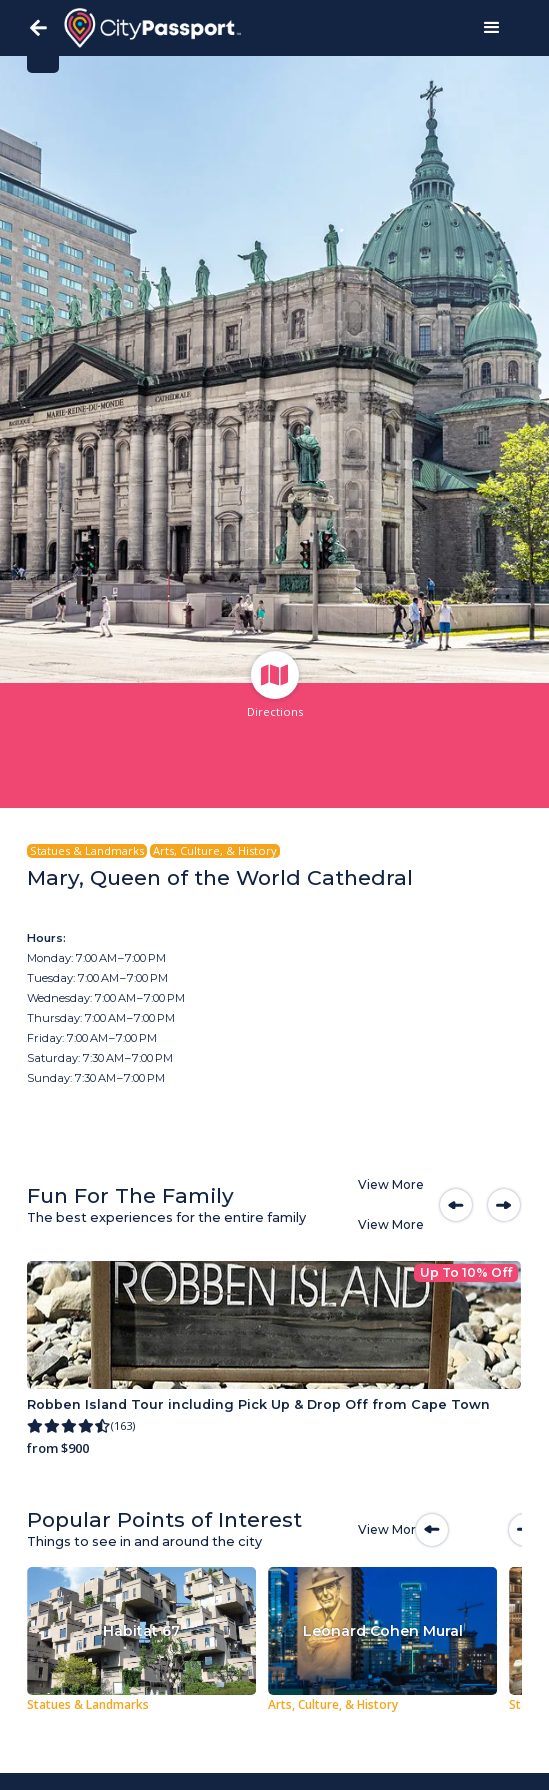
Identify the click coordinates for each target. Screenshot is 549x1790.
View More (391, 1184)
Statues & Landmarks (87, 851)
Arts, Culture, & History (215, 851)
